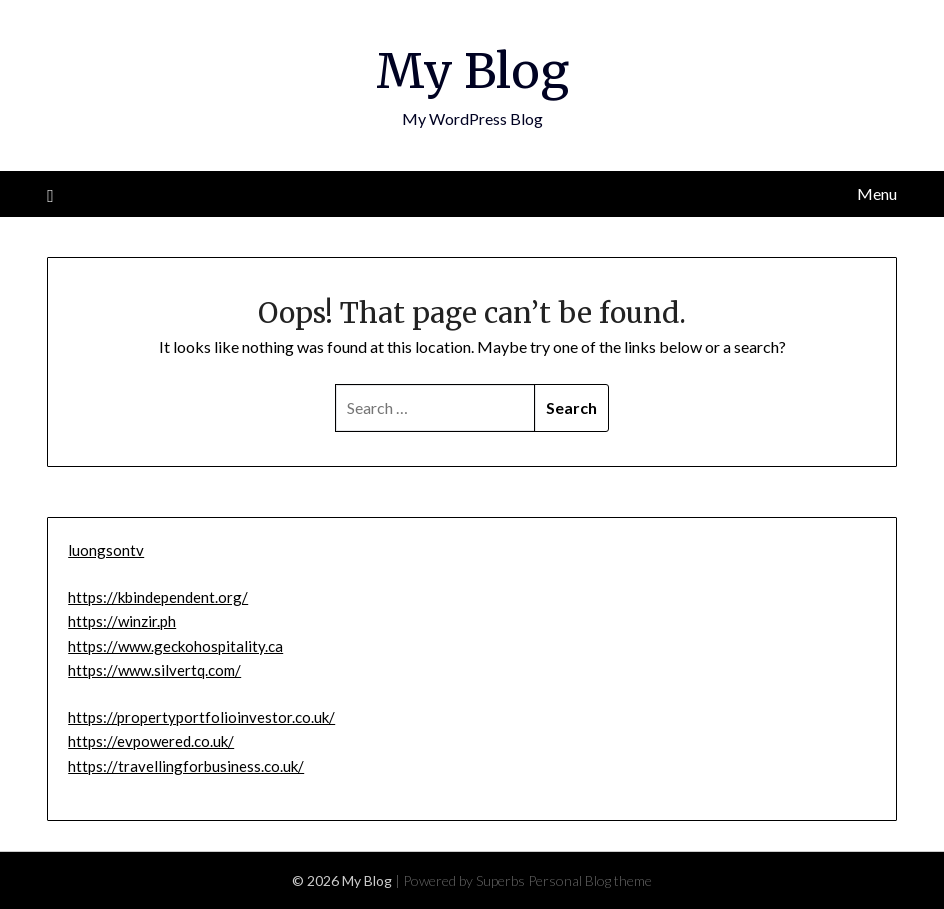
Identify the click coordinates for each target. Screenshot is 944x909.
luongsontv (106, 550)
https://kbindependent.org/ (158, 597)
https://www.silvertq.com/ (154, 670)
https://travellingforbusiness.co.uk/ (186, 766)
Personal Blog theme (590, 880)
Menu (877, 193)
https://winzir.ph (122, 621)
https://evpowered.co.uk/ (151, 741)
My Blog (472, 71)
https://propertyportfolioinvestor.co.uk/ (201, 717)
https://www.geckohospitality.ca (175, 646)
